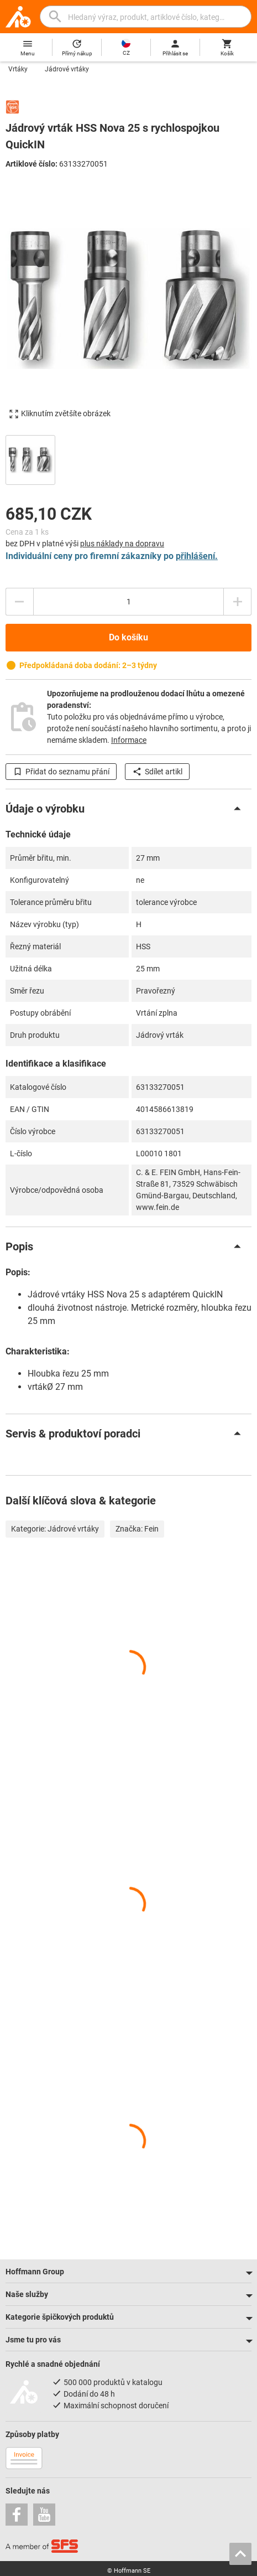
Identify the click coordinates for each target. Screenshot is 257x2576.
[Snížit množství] (19, 601)
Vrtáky (18, 69)
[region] (128, 458)
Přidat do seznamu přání (61, 772)
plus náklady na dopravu (122, 543)
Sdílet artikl (157, 772)
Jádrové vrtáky (67, 69)
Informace (128, 740)
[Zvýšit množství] (237, 601)
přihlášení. (197, 556)
